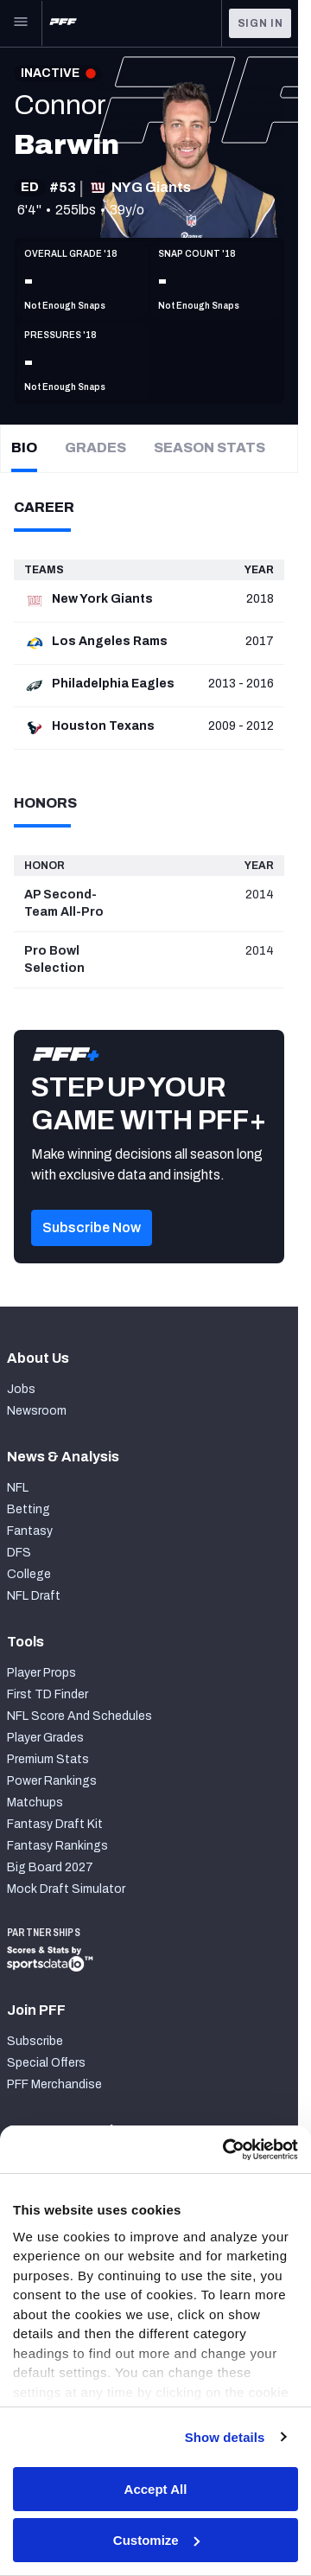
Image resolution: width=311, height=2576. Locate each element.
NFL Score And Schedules (79, 1716)
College (29, 1574)
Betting (28, 1509)
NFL (18, 1487)
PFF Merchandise (54, 2084)
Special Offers (46, 2062)
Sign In (260, 23)
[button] (91, 1252)
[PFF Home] (63, 23)
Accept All (155, 2489)
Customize (156, 2540)
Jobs (21, 1389)
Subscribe (35, 2041)
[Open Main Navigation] (21, 23)
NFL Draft (33, 1595)
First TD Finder (47, 1694)
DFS (19, 1552)
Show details (225, 2437)
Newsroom (37, 1410)
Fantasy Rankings (57, 1845)
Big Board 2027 (50, 1867)
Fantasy (30, 1531)
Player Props (41, 1672)
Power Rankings (52, 1780)
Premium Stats (48, 1759)
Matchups (35, 1802)
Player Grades (45, 1737)
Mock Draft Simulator (66, 1888)
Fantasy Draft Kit (55, 1824)
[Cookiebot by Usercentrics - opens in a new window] (224, 2149)
